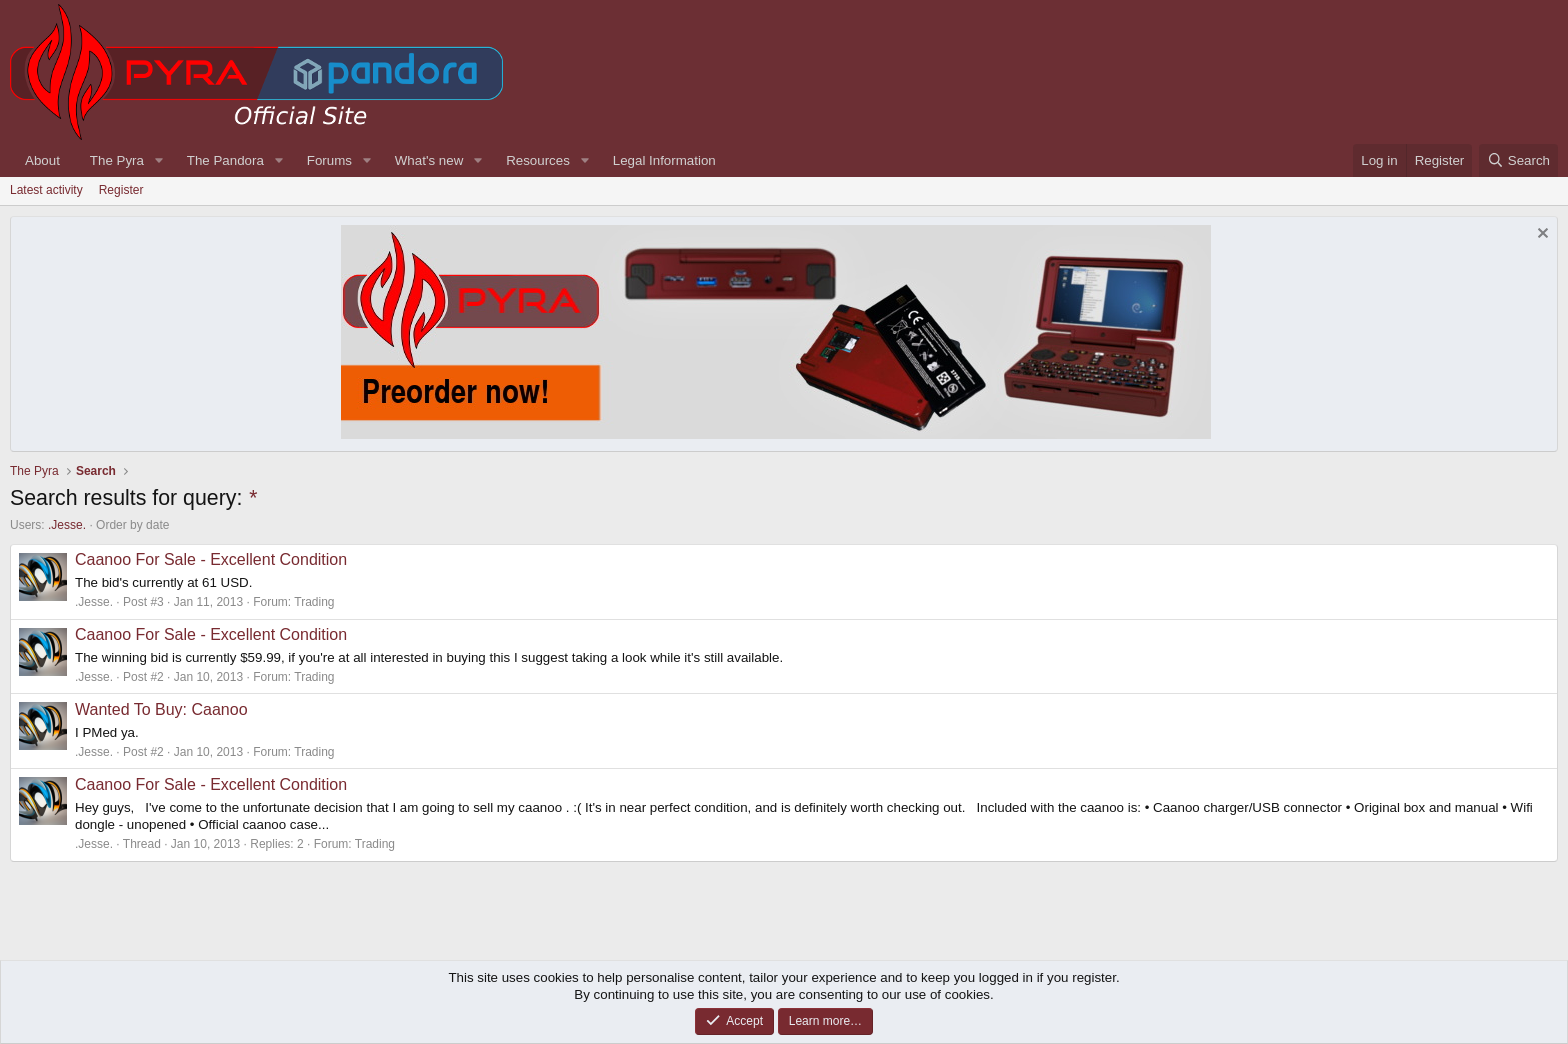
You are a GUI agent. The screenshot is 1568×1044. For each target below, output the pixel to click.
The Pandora (225, 160)
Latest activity (46, 190)
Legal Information (664, 160)
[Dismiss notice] (1540, 235)
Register (121, 190)
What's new (429, 160)
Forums (329, 160)
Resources (538, 160)
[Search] (1518, 160)
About (42, 160)
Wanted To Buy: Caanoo (161, 709)
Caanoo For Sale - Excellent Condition (211, 559)
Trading (314, 602)
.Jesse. (67, 525)
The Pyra (117, 160)
